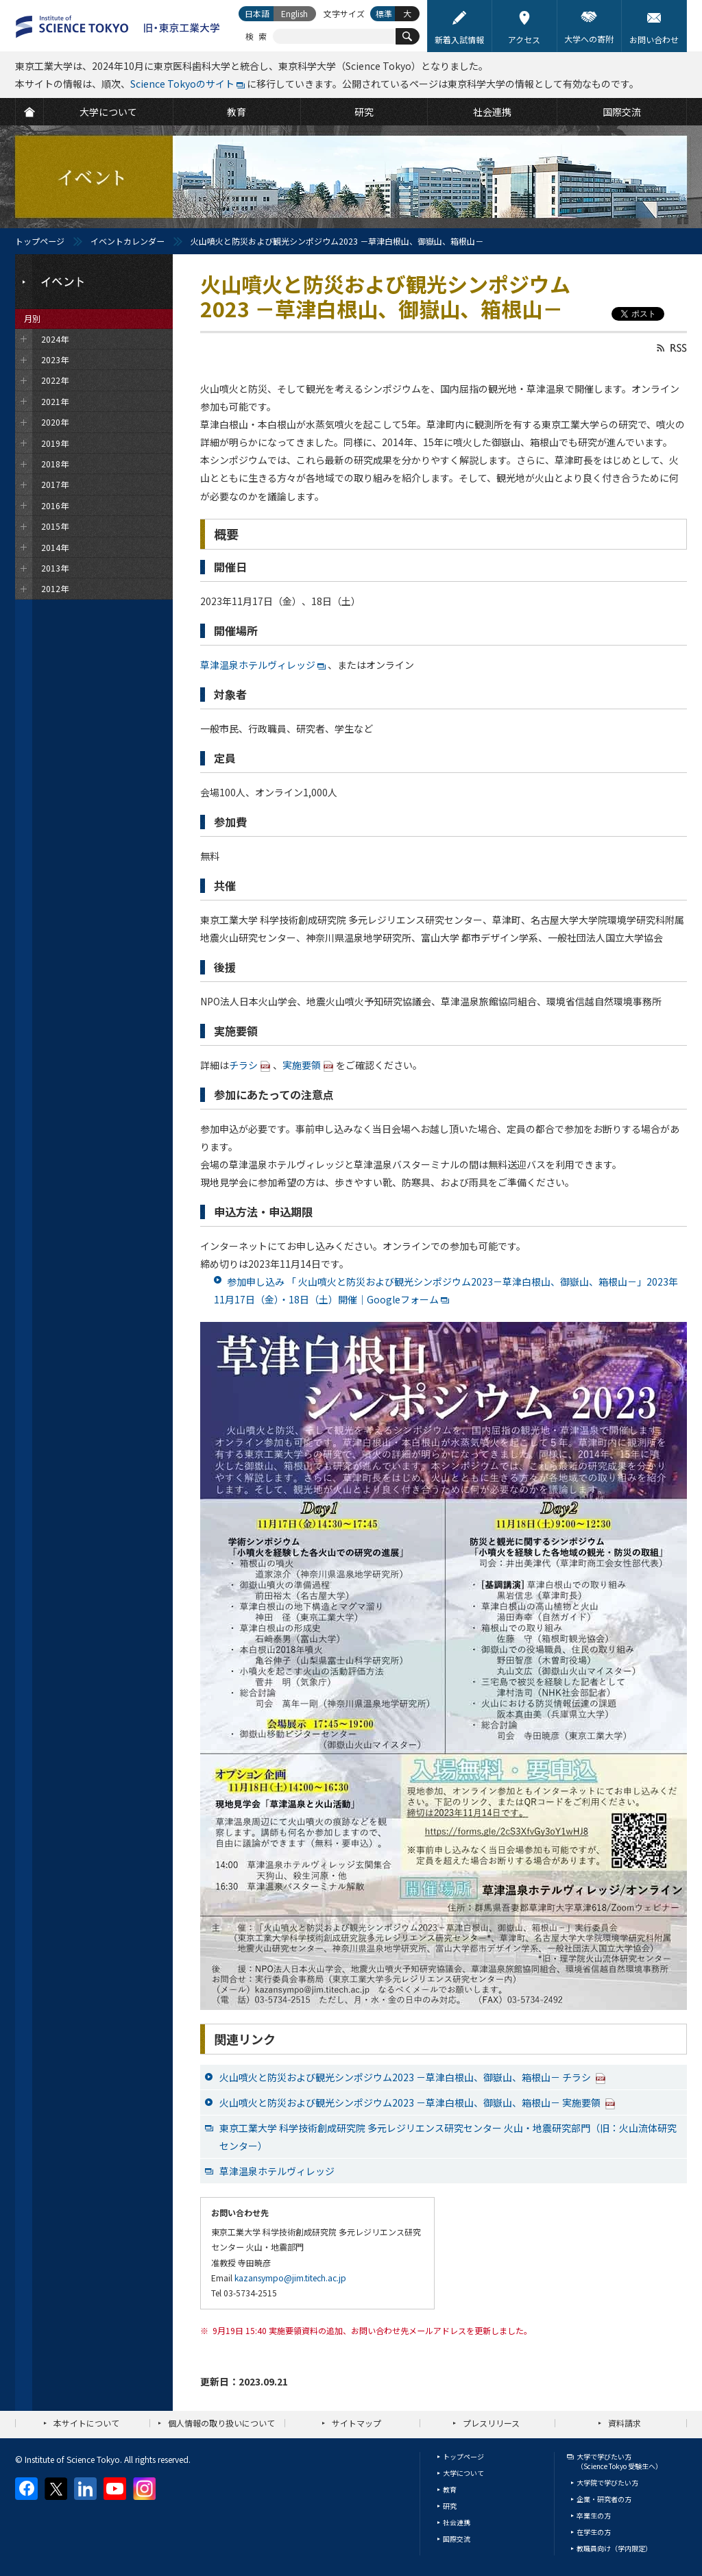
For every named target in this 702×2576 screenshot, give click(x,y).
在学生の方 (594, 2532)
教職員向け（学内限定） (614, 2548)
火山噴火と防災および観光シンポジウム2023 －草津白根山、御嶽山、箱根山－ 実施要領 (417, 2102)
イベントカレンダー (127, 241)
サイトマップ (356, 2423)
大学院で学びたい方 (607, 2482)
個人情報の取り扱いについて (221, 2423)
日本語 (257, 13)
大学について (463, 2473)
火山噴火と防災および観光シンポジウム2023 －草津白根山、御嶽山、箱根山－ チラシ (412, 2077)
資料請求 (624, 2423)
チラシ (243, 1065)
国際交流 (456, 2539)
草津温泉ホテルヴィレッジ (257, 665)
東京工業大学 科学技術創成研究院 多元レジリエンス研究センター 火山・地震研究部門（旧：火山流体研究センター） (448, 2136)
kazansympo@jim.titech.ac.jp (290, 2277)
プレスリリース (491, 2423)
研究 (450, 2506)
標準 (384, 13)
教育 (450, 2489)
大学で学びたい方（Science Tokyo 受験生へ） (619, 2461)
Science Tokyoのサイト (182, 83)
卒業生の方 (594, 2515)
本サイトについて (86, 2423)
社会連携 (456, 2522)
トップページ (39, 241)
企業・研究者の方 (604, 2499)
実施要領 (301, 1065)
